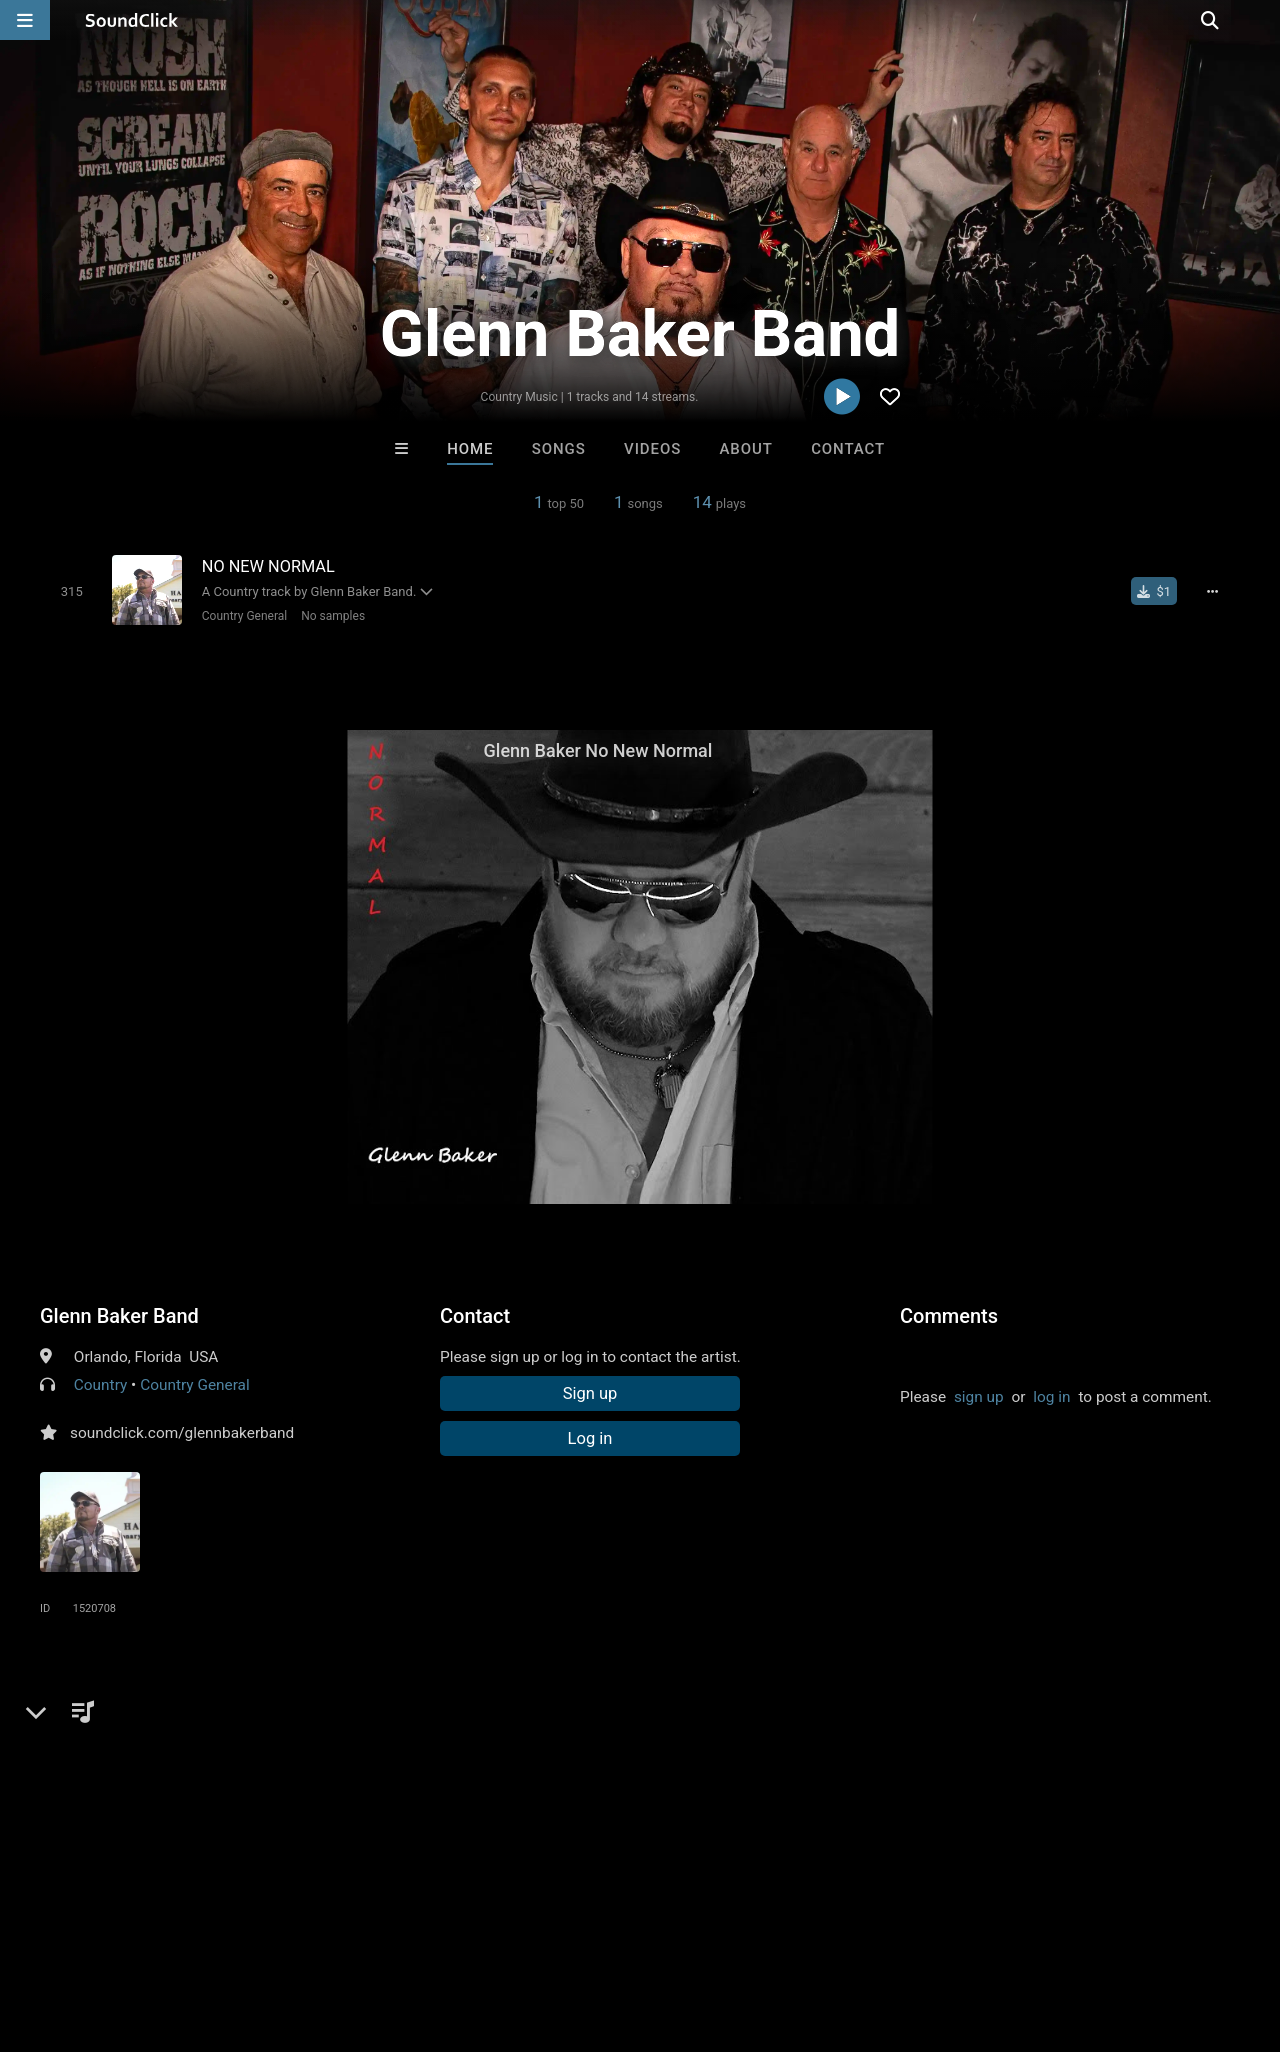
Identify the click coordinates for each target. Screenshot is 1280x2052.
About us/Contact (177, 1933)
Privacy (477, 1933)
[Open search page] (1260, 20)
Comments (949, 1315)
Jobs (274, 1933)
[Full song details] (1215, 591)
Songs (559, 449)
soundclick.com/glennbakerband (182, 1432)
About (746, 449)
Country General (242, 615)
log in (1051, 1396)
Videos (652, 449)
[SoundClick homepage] (132, 20)
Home (470, 449)
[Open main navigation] (25, 20)
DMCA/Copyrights (372, 1933)
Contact (848, 449)
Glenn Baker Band (119, 1315)
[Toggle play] (70, 590)
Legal (539, 1933)
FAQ (84, 1933)
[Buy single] (1156, 591)
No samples (331, 615)
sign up (979, 1396)
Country (100, 1384)
